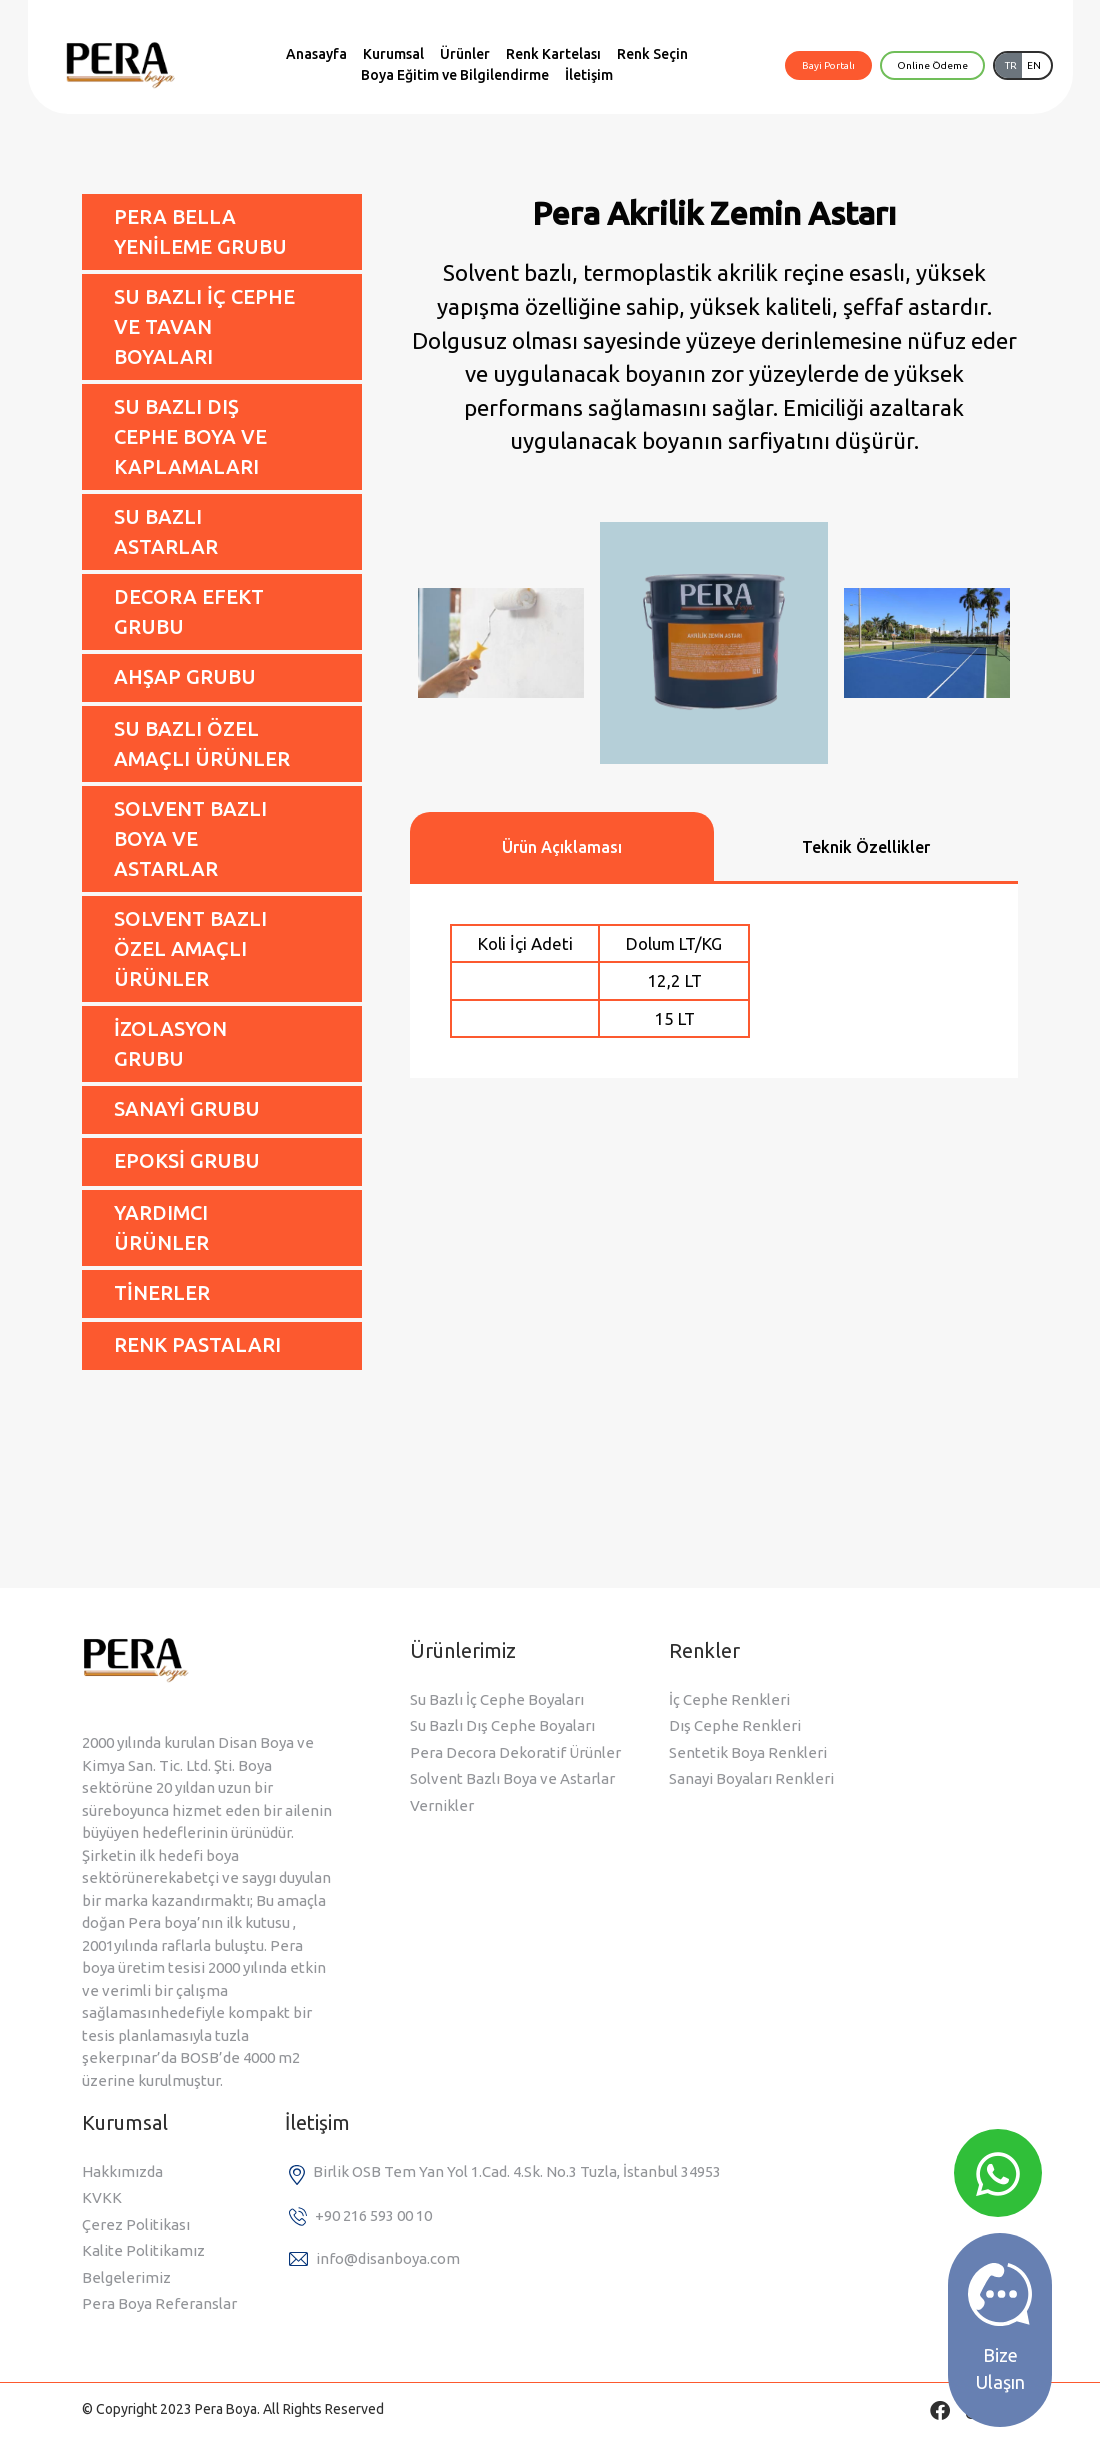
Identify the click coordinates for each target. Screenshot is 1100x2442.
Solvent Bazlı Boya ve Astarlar (512, 1778)
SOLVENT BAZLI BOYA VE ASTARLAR (190, 838)
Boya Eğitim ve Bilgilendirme (455, 75)
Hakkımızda (122, 2171)
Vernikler (442, 1805)
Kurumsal (393, 54)
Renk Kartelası (553, 54)
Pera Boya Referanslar (159, 2303)
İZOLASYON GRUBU (170, 1043)
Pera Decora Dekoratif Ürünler (515, 1752)
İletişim (589, 75)
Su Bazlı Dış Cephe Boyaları (502, 1725)
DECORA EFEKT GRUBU (189, 611)
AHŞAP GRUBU (185, 676)
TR (1011, 65)
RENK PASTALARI (197, 1344)
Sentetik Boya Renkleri (748, 1752)
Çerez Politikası (136, 2224)
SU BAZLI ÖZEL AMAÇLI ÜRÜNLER (202, 743)
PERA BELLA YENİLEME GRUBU (200, 231)
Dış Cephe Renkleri (735, 1725)
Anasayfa (316, 54)
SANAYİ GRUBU (187, 1108)
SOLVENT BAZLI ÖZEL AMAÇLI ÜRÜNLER (190, 948)
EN (1034, 65)
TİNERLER (162, 1292)
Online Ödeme (932, 65)
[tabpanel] (714, 981)
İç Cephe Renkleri (729, 1699)
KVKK (102, 2197)
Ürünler (465, 54)
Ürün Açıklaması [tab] (562, 847)
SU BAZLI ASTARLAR (166, 531)
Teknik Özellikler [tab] (866, 847)
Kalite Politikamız (143, 2250)
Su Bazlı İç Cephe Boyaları (497, 1699)
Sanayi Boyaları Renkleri (751, 1778)
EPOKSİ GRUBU (187, 1160)
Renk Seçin (652, 54)
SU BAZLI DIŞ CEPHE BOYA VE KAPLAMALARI (190, 436)
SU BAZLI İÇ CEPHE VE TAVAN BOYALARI (204, 326)
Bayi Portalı (828, 65)
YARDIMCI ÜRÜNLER (161, 1227)
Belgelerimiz (126, 2277)
